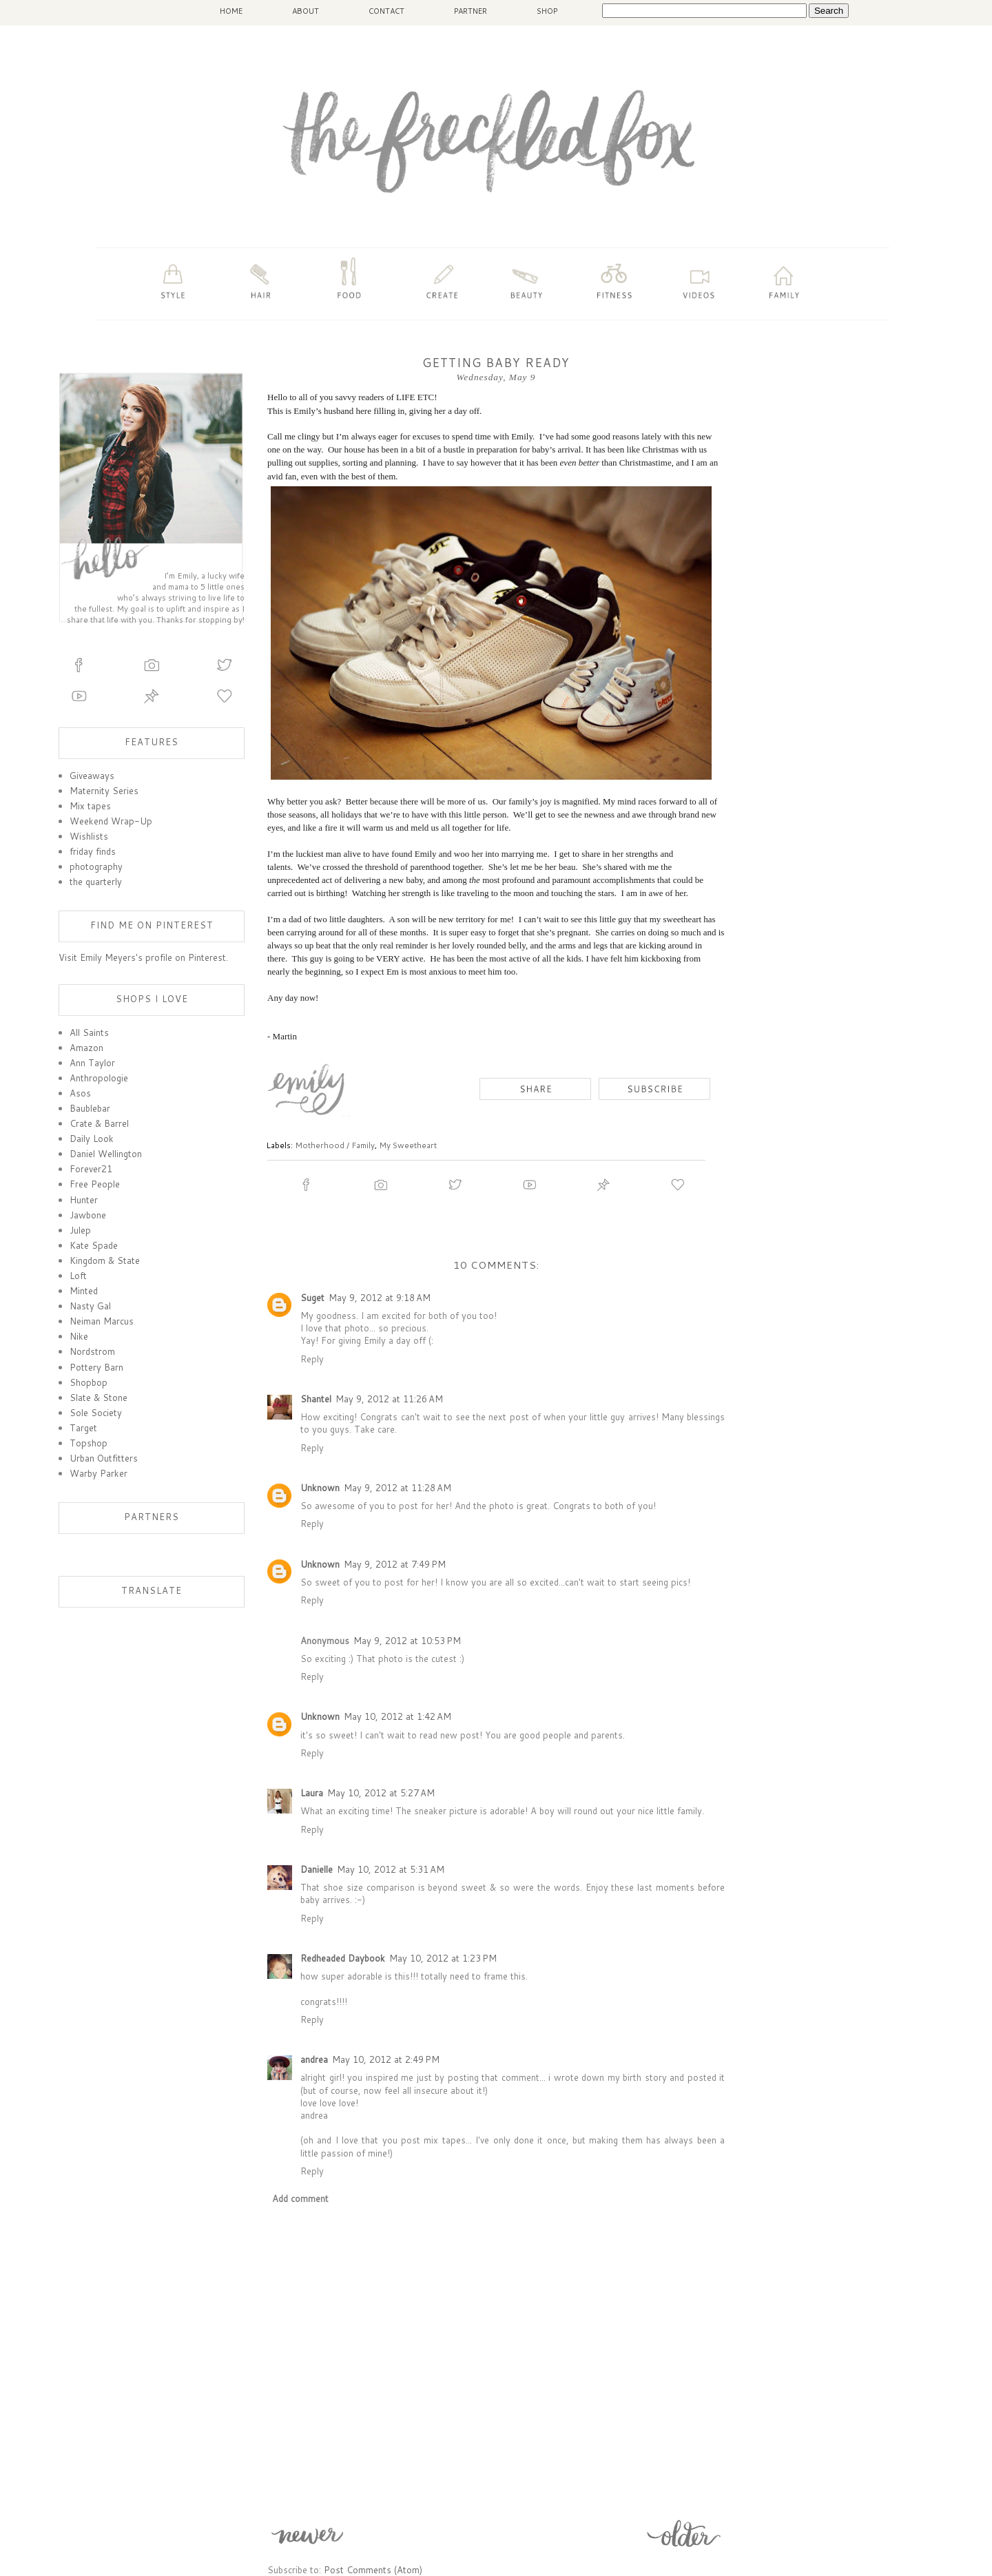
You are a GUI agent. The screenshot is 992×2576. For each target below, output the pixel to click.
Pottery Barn (96, 1367)
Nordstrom (92, 1351)
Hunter (84, 1200)
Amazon (86, 1047)
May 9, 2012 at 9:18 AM (380, 1297)
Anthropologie (99, 1078)
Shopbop (88, 1382)
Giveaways (92, 775)
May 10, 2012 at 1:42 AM (397, 1716)
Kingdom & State (105, 1260)
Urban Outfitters (104, 1458)
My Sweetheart (408, 1145)
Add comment (300, 2198)
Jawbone (88, 1215)
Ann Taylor (92, 1063)
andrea (314, 2059)
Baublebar (90, 1108)
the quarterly (96, 881)
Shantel (315, 1399)
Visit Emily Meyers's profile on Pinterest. (143, 957)
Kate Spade (94, 1245)
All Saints (89, 1032)
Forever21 (91, 1169)
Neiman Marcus (102, 1321)
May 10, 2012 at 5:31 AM (390, 1869)
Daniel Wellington (106, 1153)
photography (96, 866)
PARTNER (470, 11)
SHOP (547, 11)
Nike (79, 1336)
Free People (95, 1184)
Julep (80, 1230)
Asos (80, 1093)
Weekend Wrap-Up (111, 821)
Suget (312, 1297)
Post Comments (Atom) (373, 2570)
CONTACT (386, 11)
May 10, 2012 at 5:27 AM (381, 1793)
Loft (78, 1275)
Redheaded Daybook (342, 1958)
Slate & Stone (98, 1397)
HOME (231, 11)
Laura (311, 1793)
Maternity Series (104, 791)
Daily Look (92, 1138)
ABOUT (305, 11)
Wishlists (89, 836)
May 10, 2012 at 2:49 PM (386, 2059)
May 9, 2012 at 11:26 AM (389, 1399)
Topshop (88, 1443)
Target (83, 1428)
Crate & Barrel (99, 1123)
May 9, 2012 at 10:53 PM (407, 1640)
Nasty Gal (90, 1306)
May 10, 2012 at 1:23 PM (443, 1958)
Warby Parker (98, 1473)
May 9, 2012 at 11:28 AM (397, 1488)
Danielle (316, 1869)
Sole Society (96, 1412)
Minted (84, 1291)
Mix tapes (90, 806)
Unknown (320, 1488)
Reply (312, 1359)
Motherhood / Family (335, 1145)
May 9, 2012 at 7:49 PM (395, 1564)
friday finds (93, 851)
